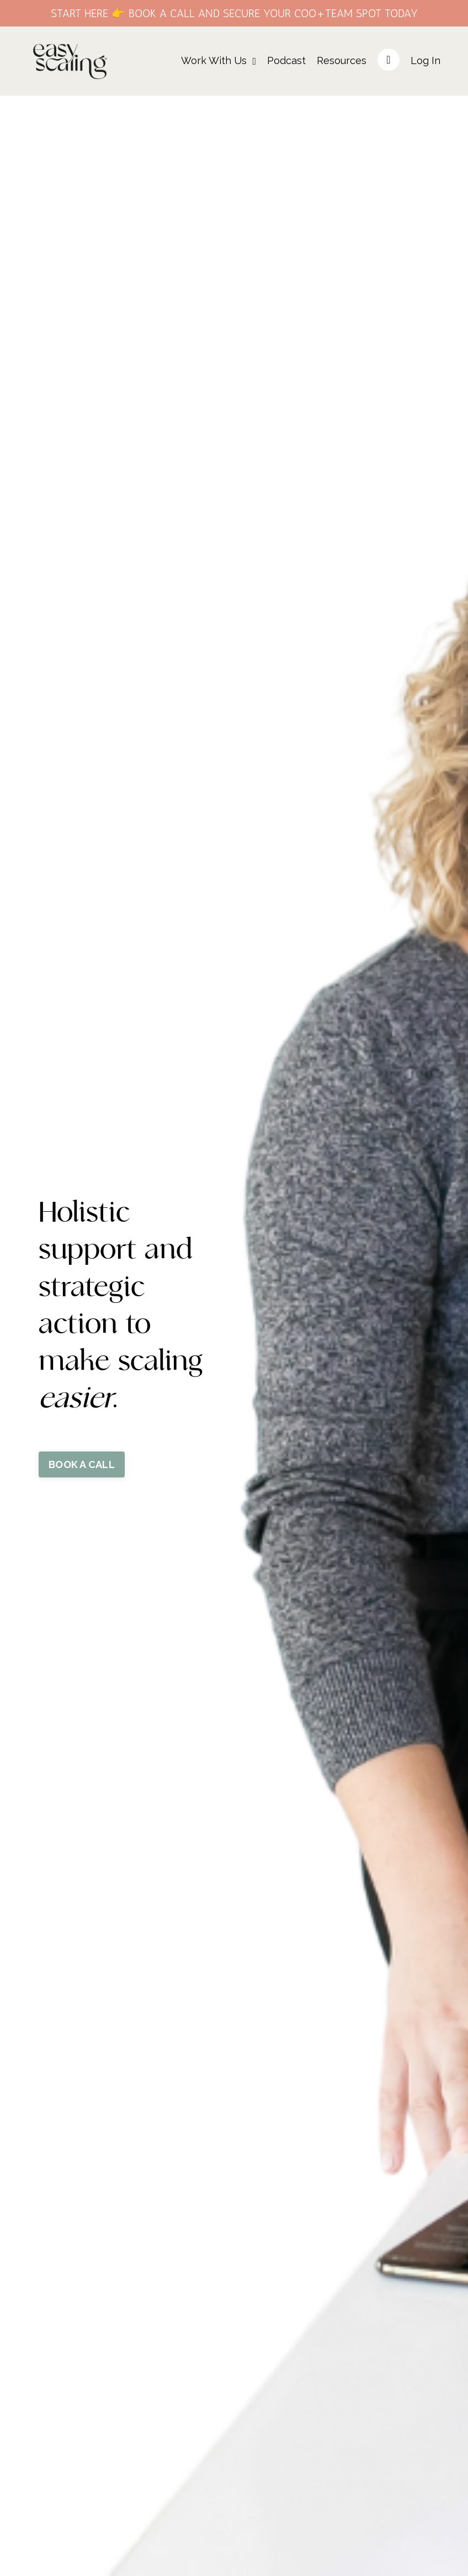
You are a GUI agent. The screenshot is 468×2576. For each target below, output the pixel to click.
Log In (425, 60)
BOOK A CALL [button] (82, 1464)
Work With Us (218, 60)
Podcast (286, 60)
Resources (341, 60)
